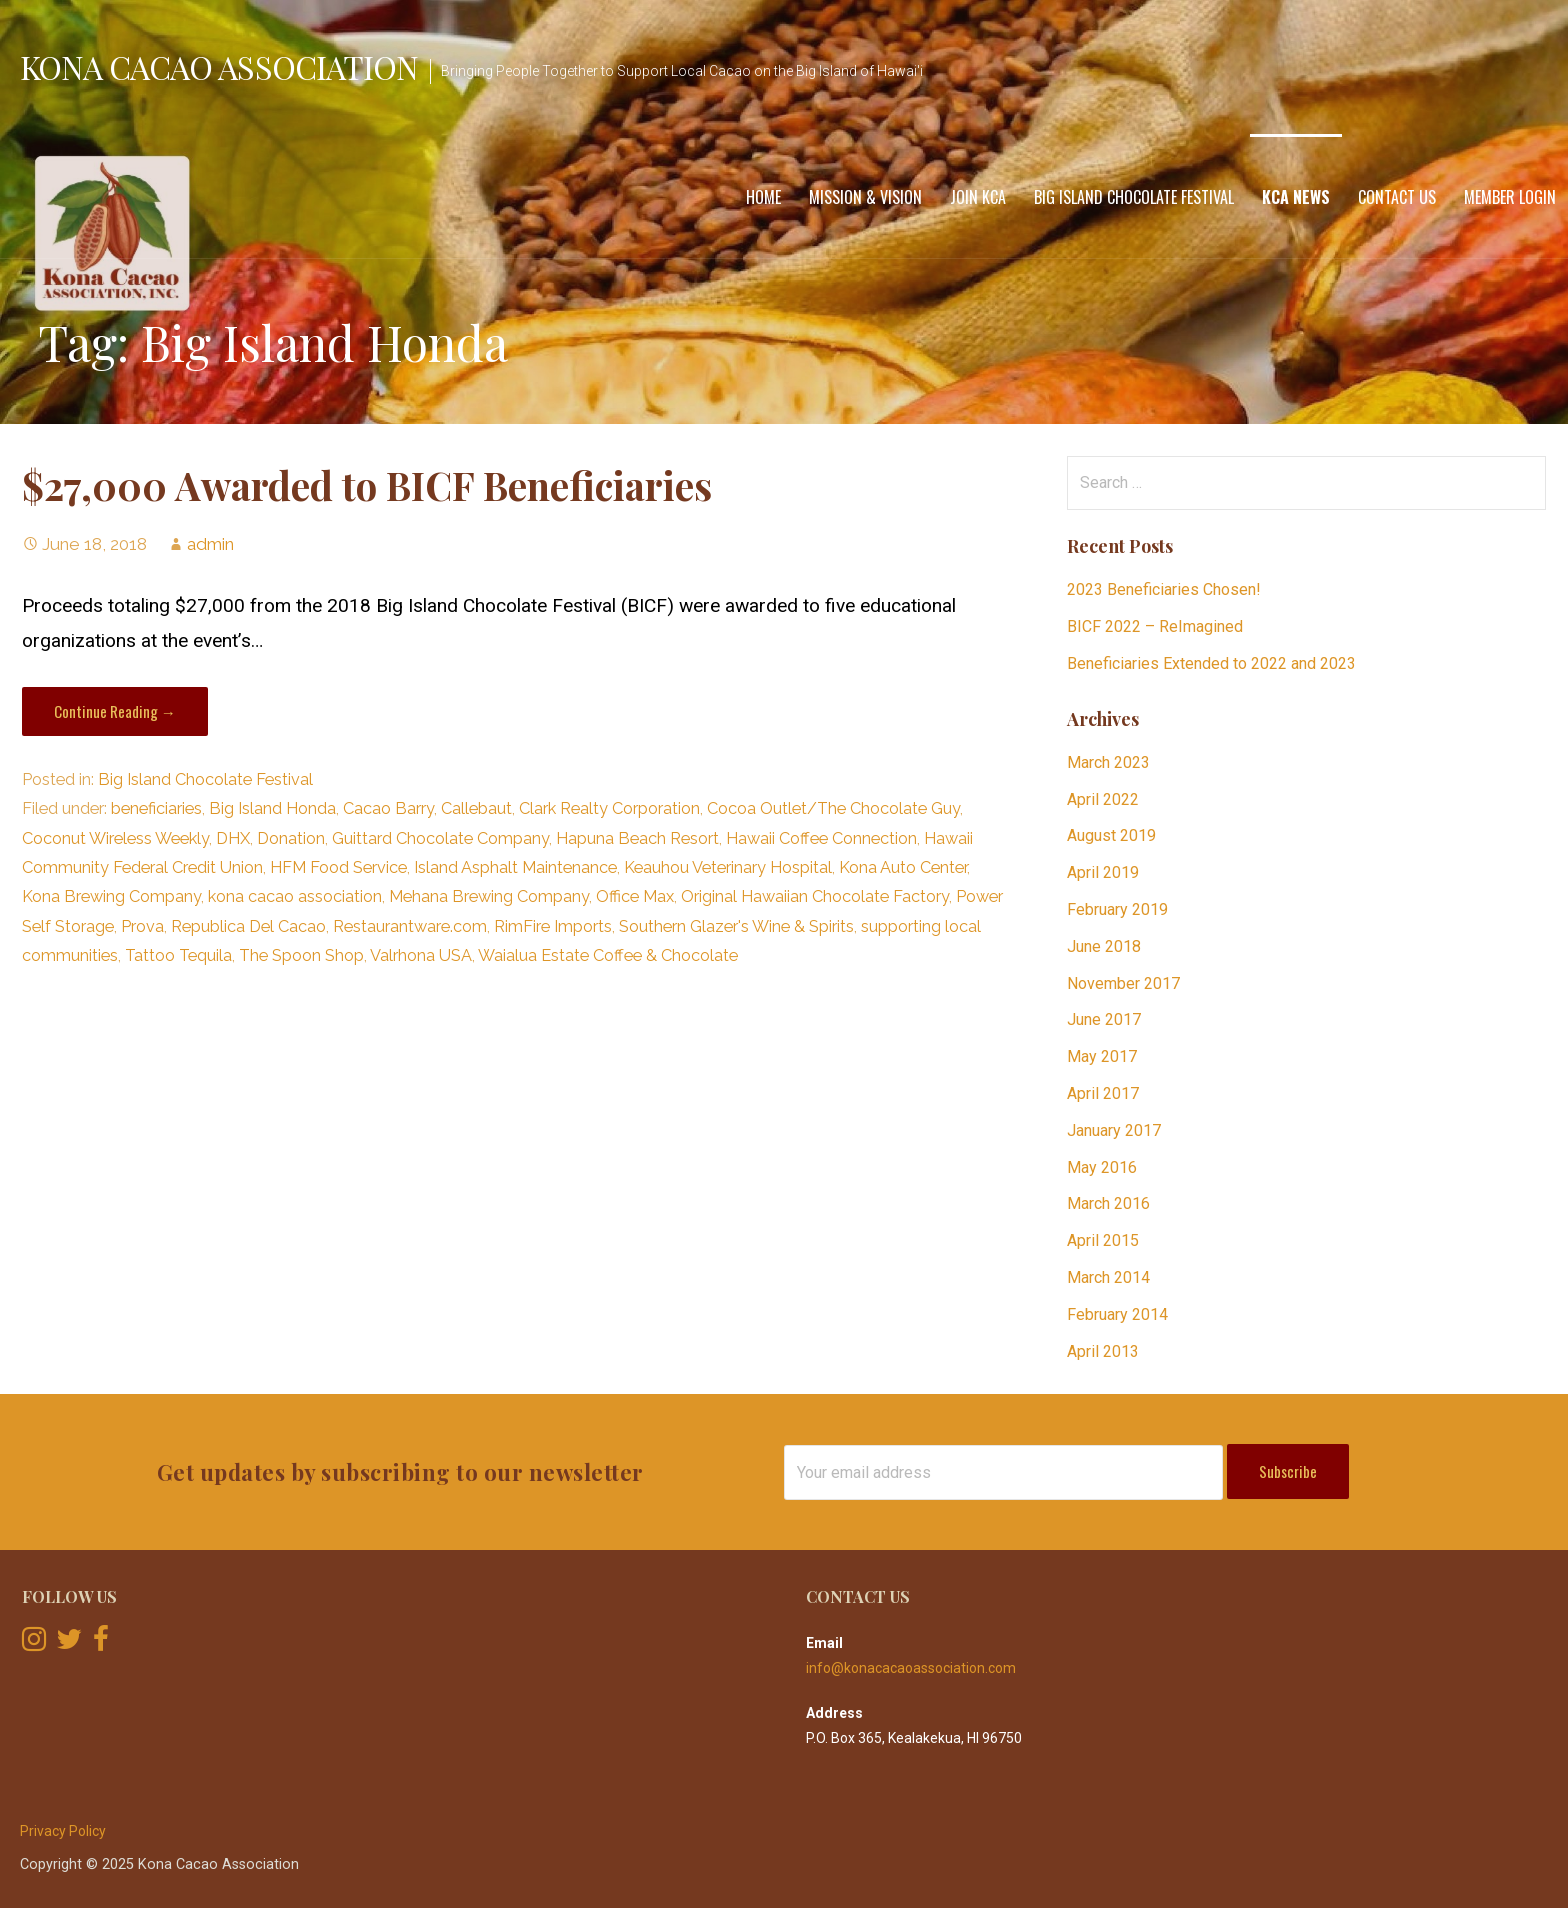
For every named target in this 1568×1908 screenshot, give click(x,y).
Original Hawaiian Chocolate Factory (815, 896)
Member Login (1510, 197)
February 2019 (1117, 909)
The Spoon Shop (301, 955)
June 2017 (1104, 1019)
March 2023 (1108, 762)
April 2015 (1103, 1240)
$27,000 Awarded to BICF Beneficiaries (367, 485)
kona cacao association (295, 896)
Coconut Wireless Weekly (115, 838)
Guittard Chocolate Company (440, 838)
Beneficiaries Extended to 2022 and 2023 (1211, 663)
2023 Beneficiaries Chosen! (1164, 589)
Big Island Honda (272, 808)
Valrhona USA (421, 955)
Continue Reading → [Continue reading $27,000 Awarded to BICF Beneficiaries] (115, 711)
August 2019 (1111, 835)
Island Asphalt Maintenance (515, 867)
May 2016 (1102, 1167)
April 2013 (1103, 1351)
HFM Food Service (338, 867)
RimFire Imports (553, 926)
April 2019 (1103, 872)
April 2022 (1103, 799)
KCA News (1296, 197)
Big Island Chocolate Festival (1134, 197)
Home (763, 197)
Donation (291, 838)
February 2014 (1117, 1314)
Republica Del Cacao (248, 926)
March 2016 (1108, 1203)
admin (210, 544)
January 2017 (1114, 1130)
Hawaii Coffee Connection (821, 838)
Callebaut (476, 808)
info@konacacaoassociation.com (911, 1668)
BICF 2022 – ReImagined (1155, 626)
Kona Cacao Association (219, 66)
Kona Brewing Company (111, 896)
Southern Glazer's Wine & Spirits (736, 926)
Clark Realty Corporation (609, 808)
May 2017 (1102, 1056)
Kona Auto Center (903, 867)
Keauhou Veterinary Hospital (728, 867)
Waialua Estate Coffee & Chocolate (608, 955)
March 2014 (1108, 1277)
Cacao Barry (388, 808)
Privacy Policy (63, 1831)
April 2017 (1103, 1093)
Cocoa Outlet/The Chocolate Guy (833, 808)
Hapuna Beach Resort (637, 838)
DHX (233, 838)
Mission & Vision (865, 197)
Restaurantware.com (410, 926)
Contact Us (1397, 197)
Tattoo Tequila (178, 955)
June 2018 (1104, 946)
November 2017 (1123, 983)
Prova (142, 926)
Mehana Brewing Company (489, 896)
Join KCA (978, 197)
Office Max (635, 896)
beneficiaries (156, 808)
